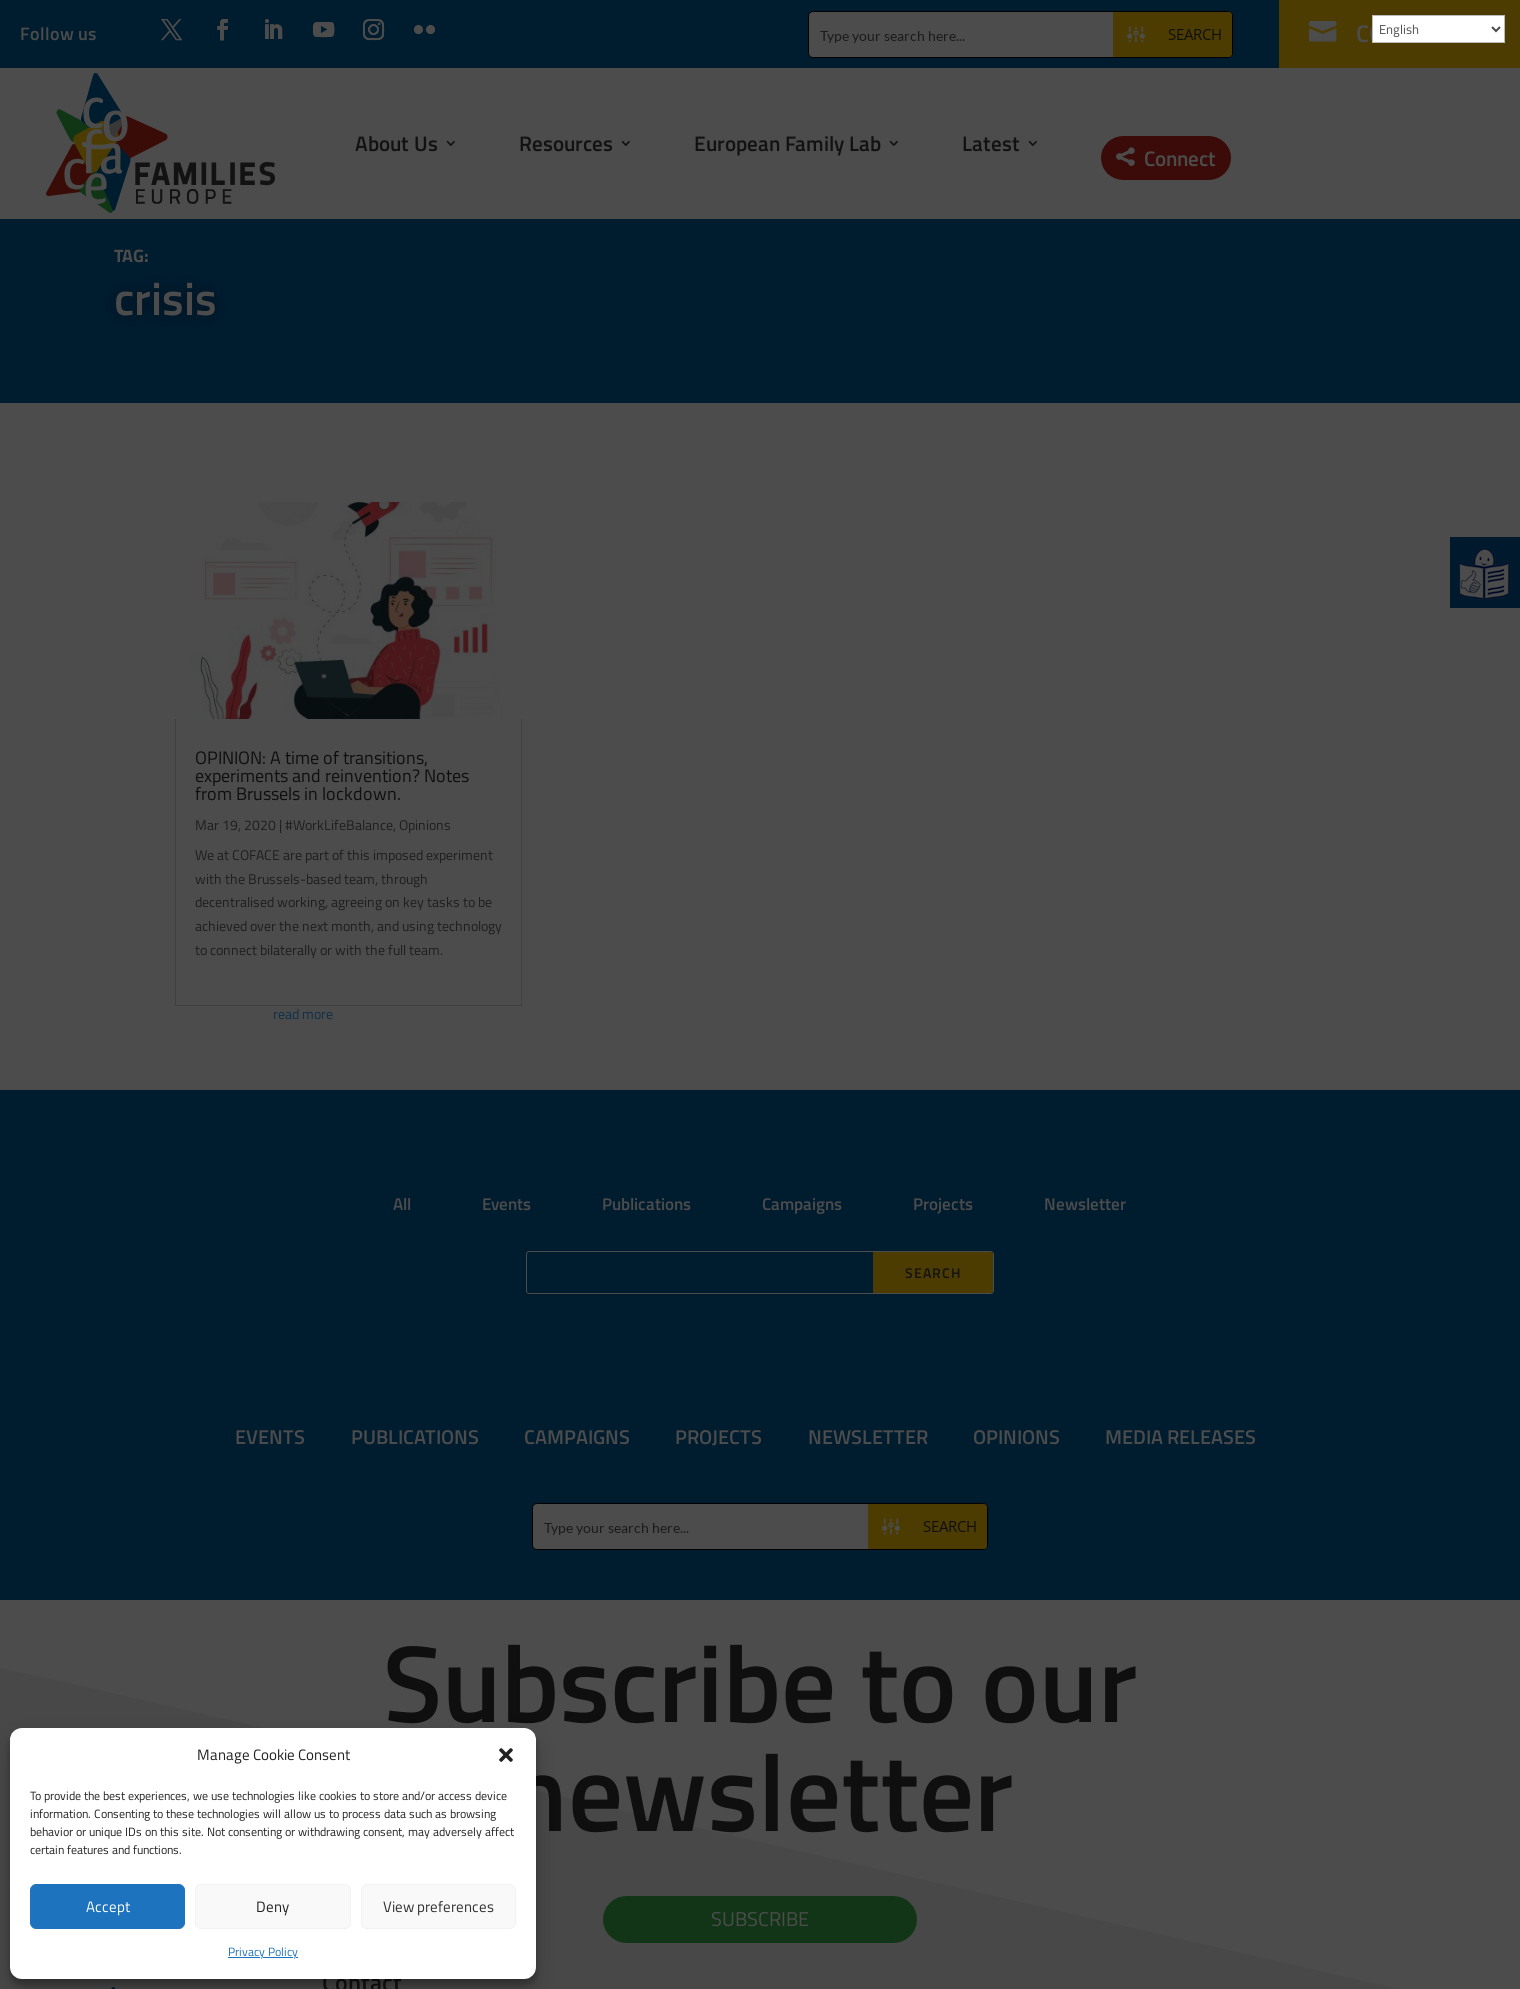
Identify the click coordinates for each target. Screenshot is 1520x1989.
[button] (506, 1755)
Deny (272, 1906)
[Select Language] (1438, 29)
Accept (108, 1906)
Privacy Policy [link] (263, 1951)
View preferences (438, 1906)
